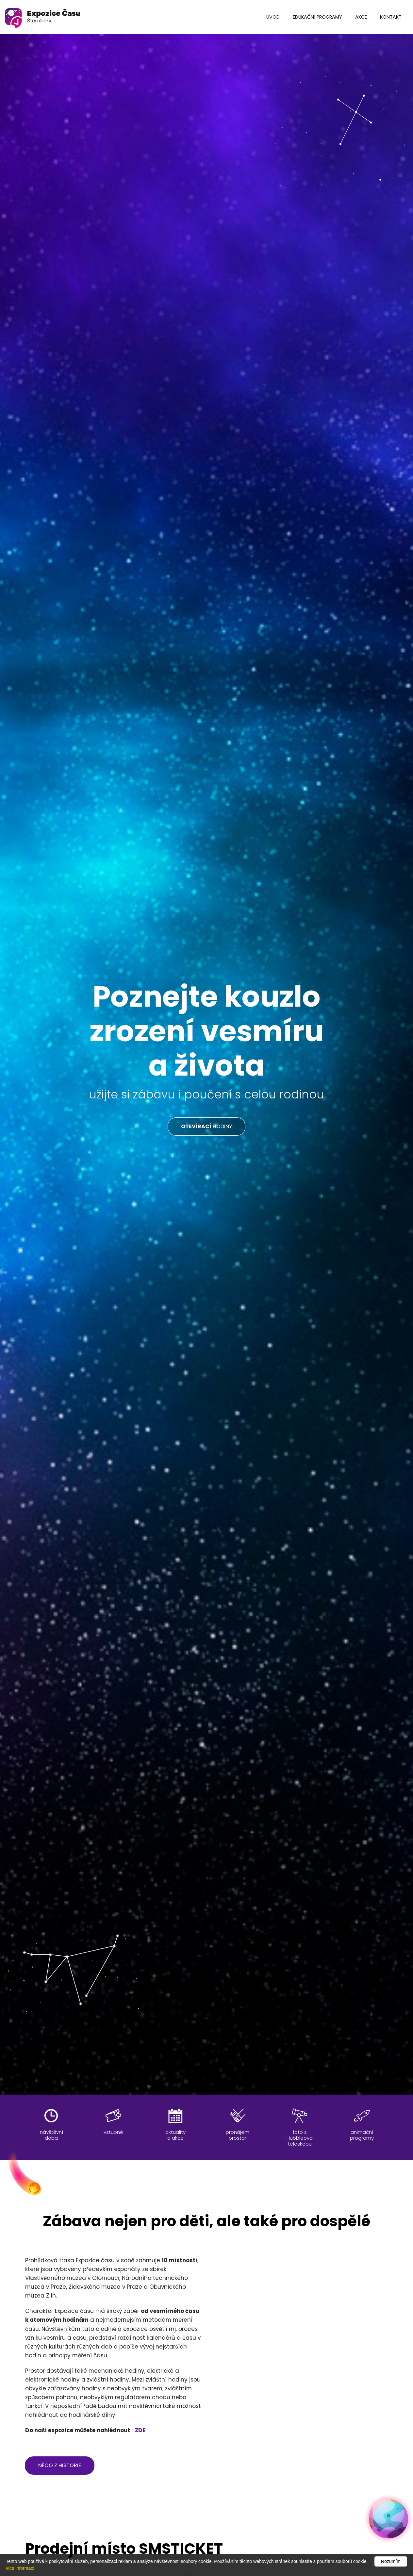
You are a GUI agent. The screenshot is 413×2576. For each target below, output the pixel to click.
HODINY (206, 1126)
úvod (273, 17)
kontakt (391, 17)
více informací (20, 2568)
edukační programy (317, 17)
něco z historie (59, 2465)
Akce (361, 17)
